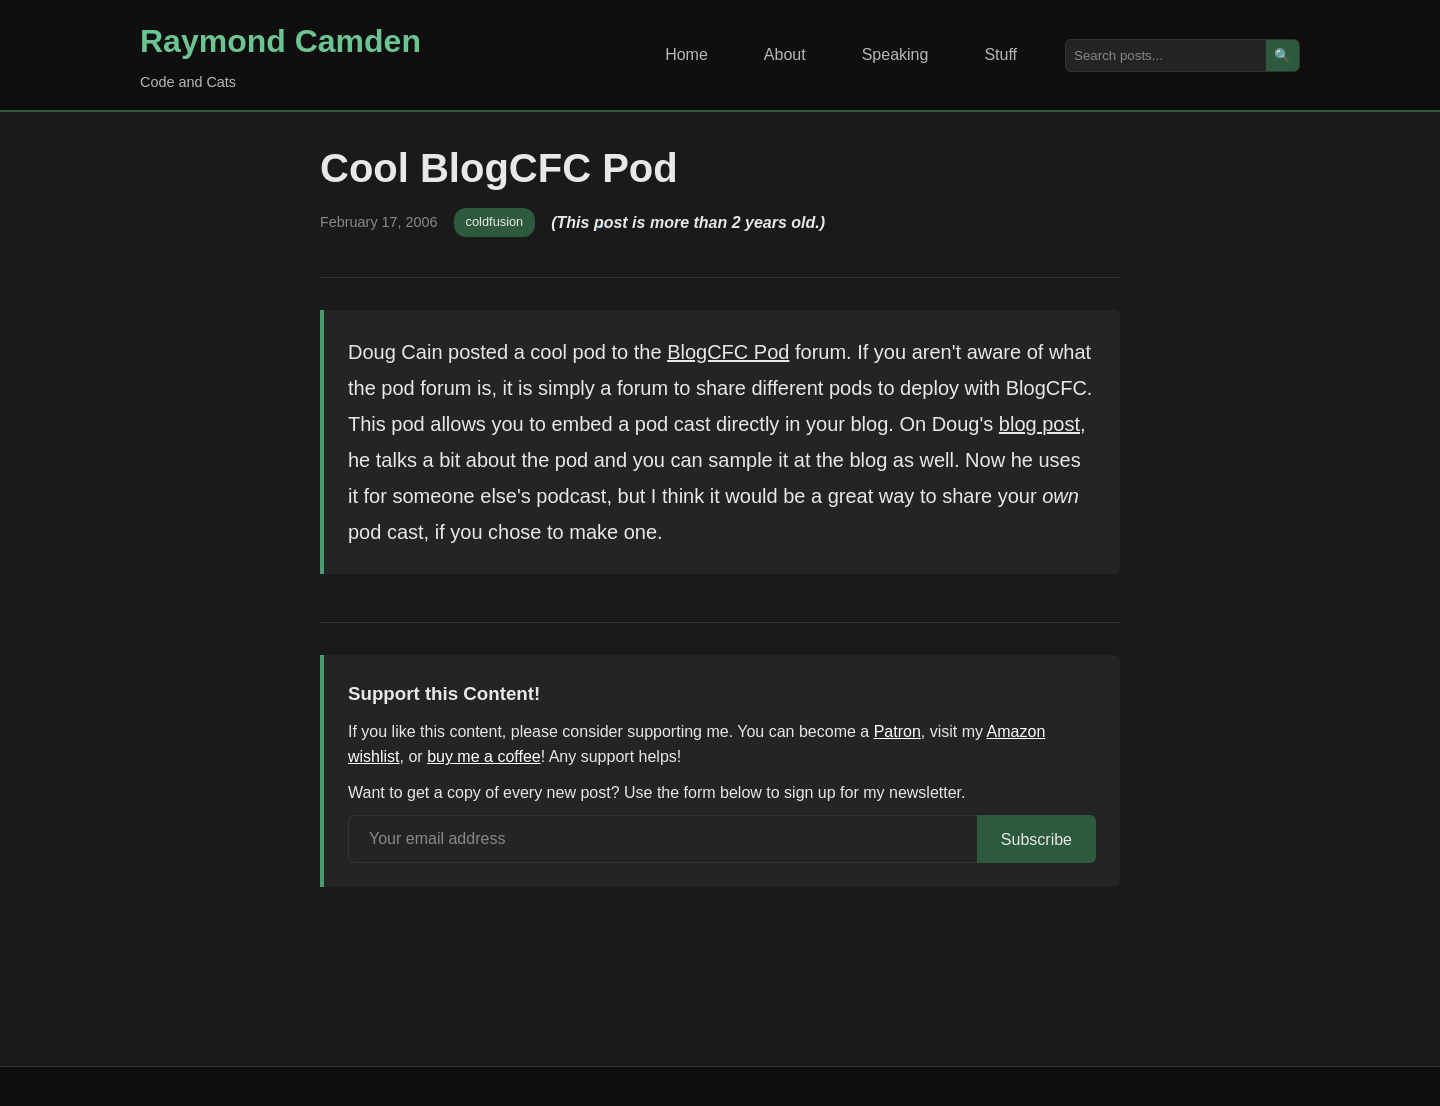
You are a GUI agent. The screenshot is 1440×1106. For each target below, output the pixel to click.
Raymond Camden (280, 41)
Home (686, 54)
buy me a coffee (484, 756)
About (785, 54)
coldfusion (495, 221)
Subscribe (1036, 839)
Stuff (1000, 54)
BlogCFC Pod (728, 352)
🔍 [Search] (1282, 55)
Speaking (895, 54)
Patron (897, 731)
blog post (1039, 424)
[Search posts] (1166, 55)
